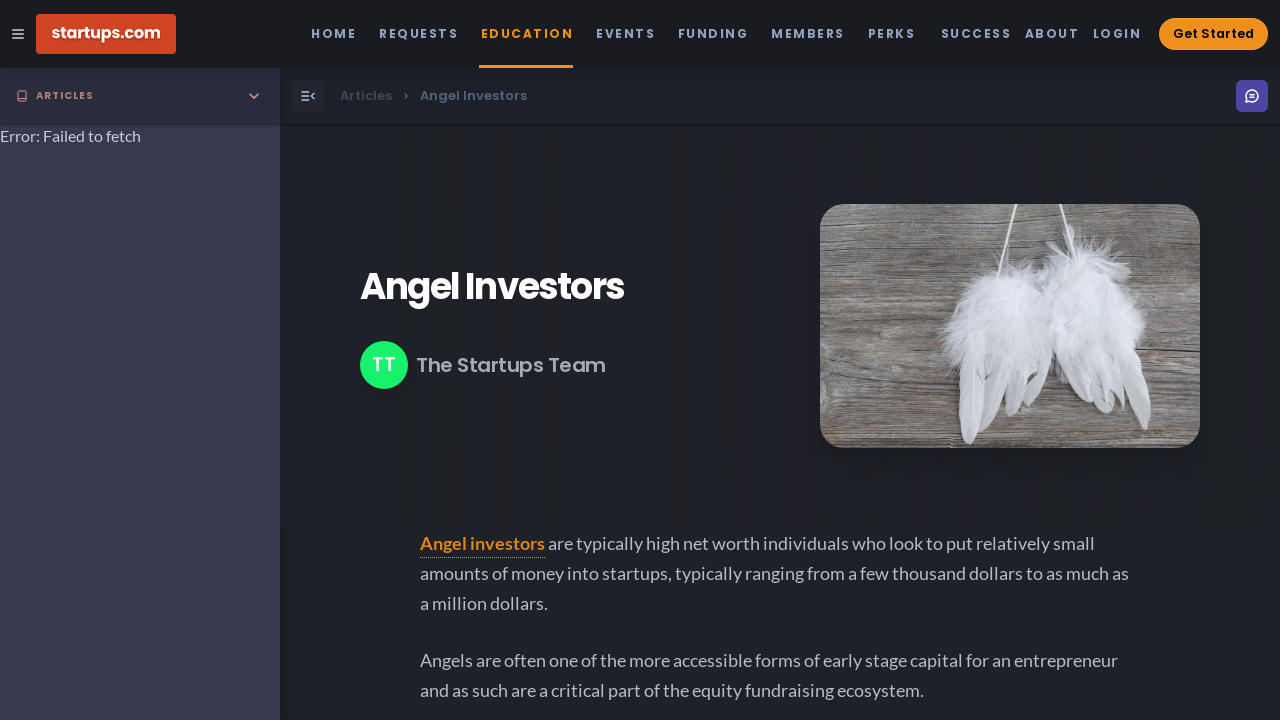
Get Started (1213, 33)
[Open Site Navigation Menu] (18, 34)
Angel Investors (492, 286)
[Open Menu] (308, 96)
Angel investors (482, 543)
